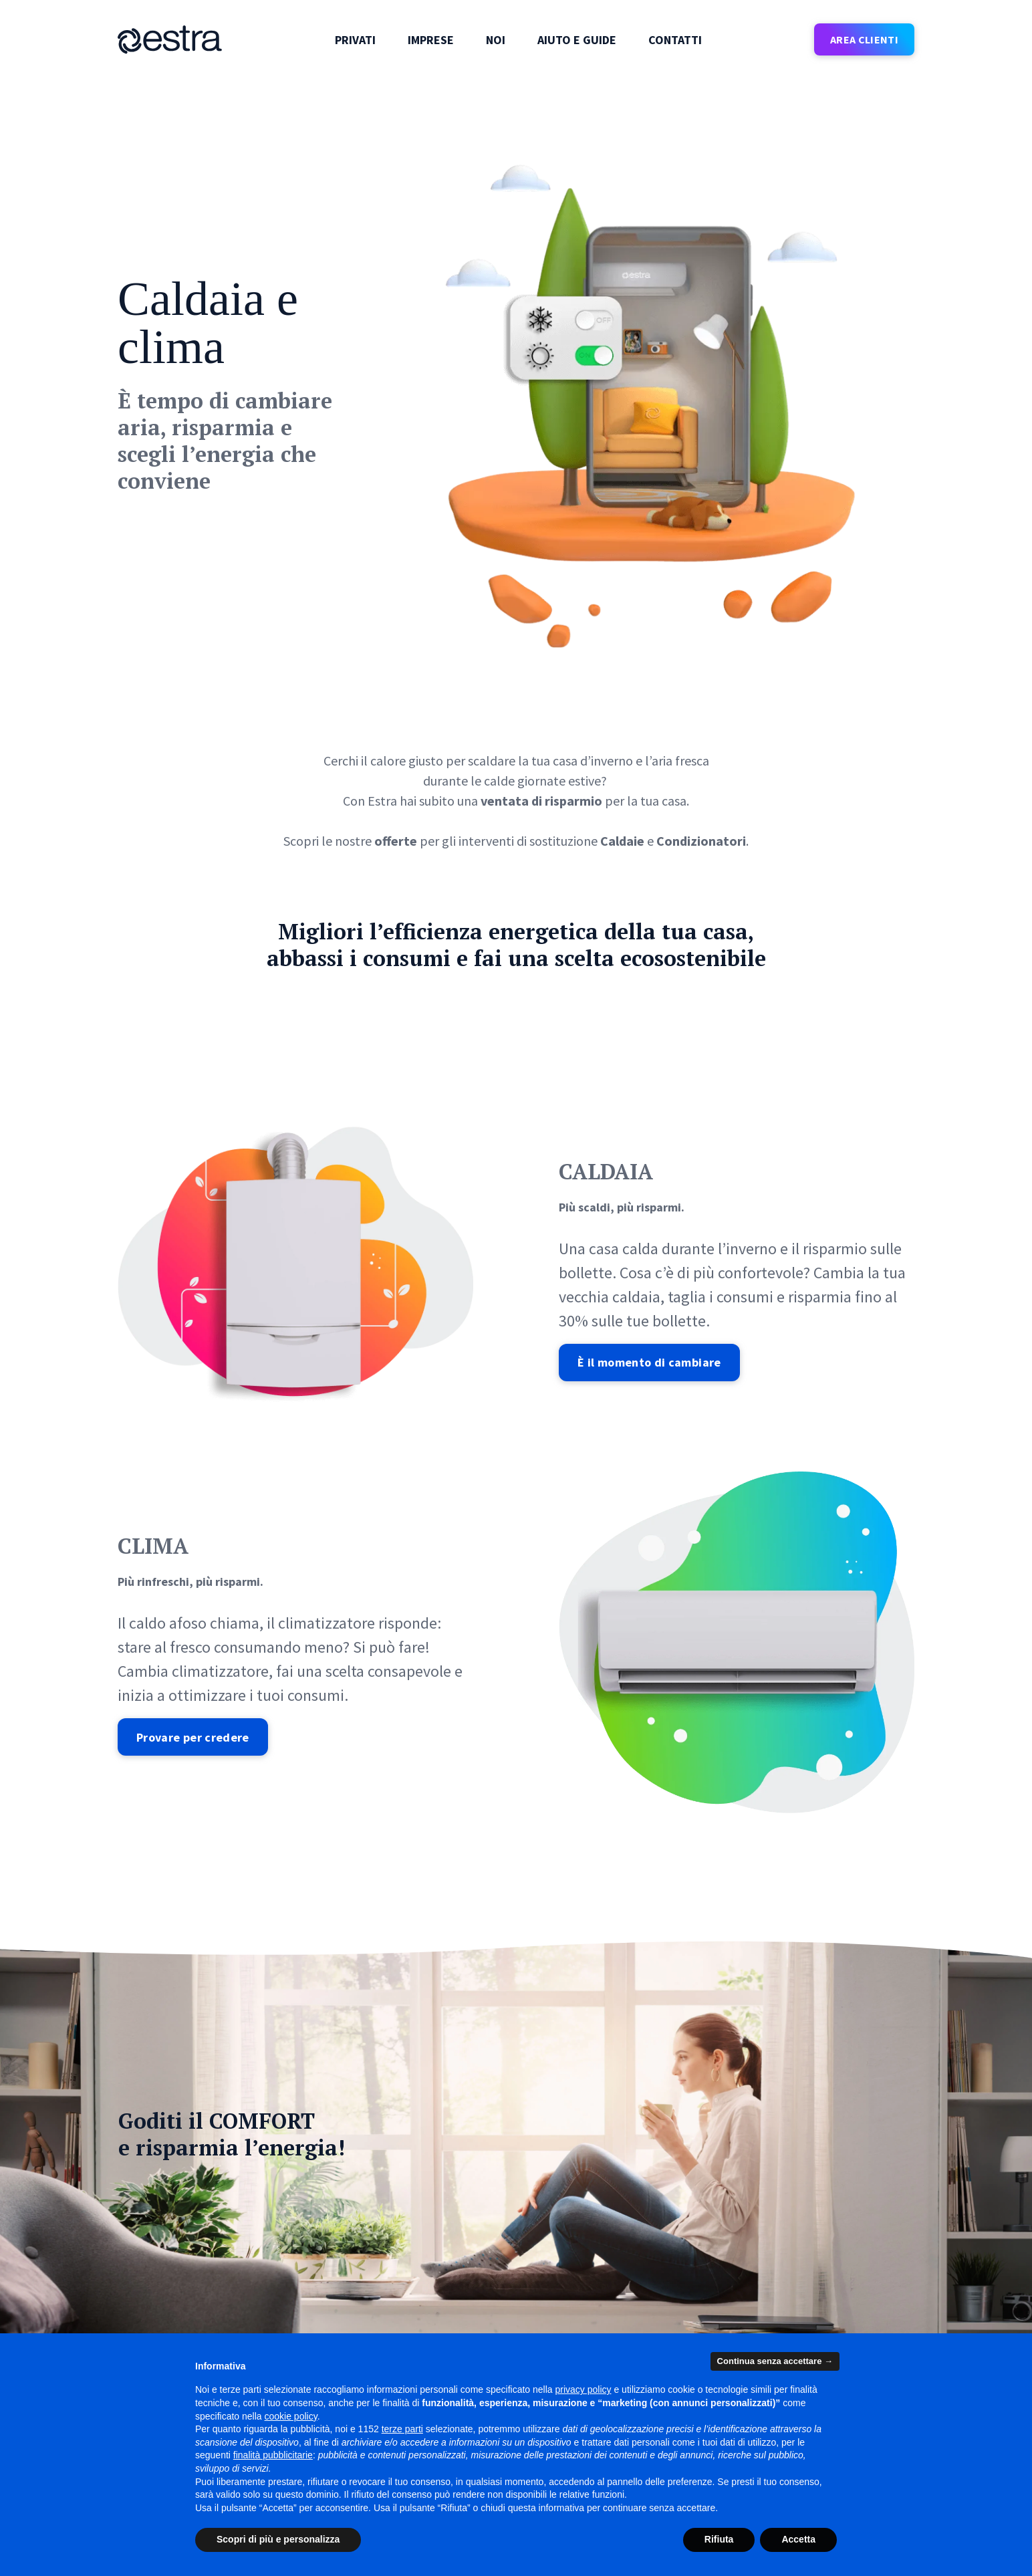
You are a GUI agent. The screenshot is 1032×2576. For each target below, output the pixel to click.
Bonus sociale (762, 2294)
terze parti (402, 2429)
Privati (355, 40)
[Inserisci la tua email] (213, 2164)
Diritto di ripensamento (581, 2318)
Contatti (675, 40)
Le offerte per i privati (167, 2294)
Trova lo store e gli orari (377, 2269)
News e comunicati (365, 2318)
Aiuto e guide (576, 40)
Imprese (431, 40)
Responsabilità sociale (374, 2294)
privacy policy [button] (583, 2389)
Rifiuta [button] (719, 2539)
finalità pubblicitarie (273, 2455)
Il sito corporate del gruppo (181, 2269)
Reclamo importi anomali (586, 2294)
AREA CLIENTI (864, 39)
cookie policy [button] (291, 2416)
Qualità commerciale (779, 2318)
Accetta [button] (798, 2539)
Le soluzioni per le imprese (179, 2318)
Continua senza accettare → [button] (775, 2361)
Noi (495, 40)
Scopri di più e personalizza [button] (278, 2539)
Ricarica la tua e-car (776, 2269)
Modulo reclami (562, 2269)
